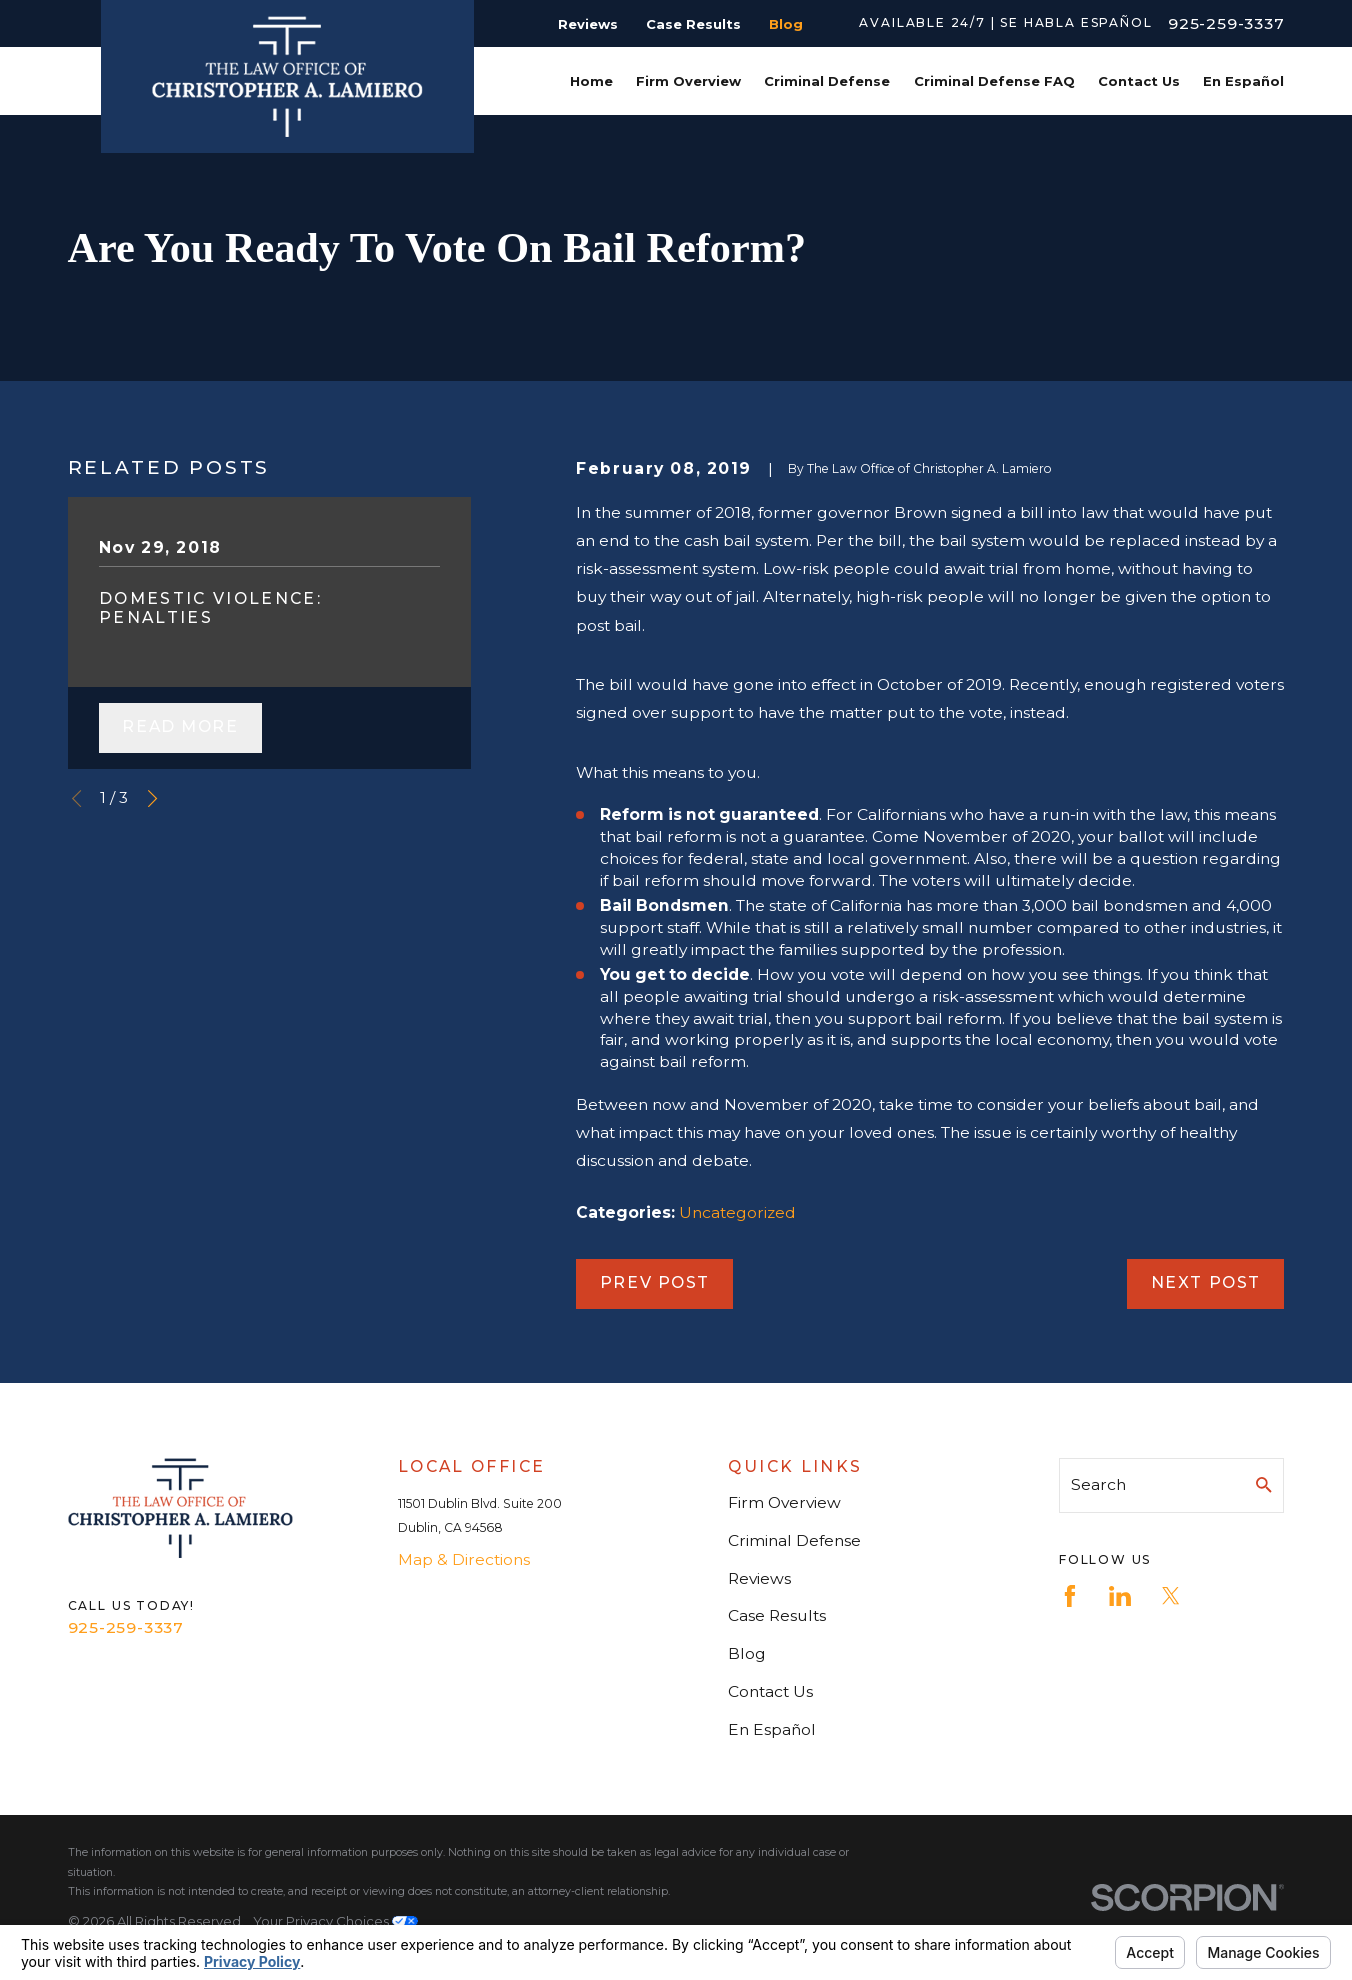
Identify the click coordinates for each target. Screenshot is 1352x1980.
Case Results (693, 24)
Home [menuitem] (591, 81)
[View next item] (152, 798)
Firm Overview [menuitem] (688, 81)
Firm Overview (784, 1502)
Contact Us (770, 1691)
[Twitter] (1171, 1596)
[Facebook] (1070, 1596)
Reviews (588, 24)
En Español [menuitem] (1243, 81)
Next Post (1206, 1282)
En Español (772, 1729)
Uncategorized (737, 1212)
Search (1098, 1484)
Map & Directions (464, 1559)
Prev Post (655, 1282)
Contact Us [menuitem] (1139, 81)
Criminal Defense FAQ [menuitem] (994, 81)
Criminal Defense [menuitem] (827, 81)
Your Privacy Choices (335, 1921)
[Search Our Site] (1264, 1485)
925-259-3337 (1226, 23)
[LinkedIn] (1120, 1596)
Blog (786, 24)
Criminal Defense (794, 1540)
